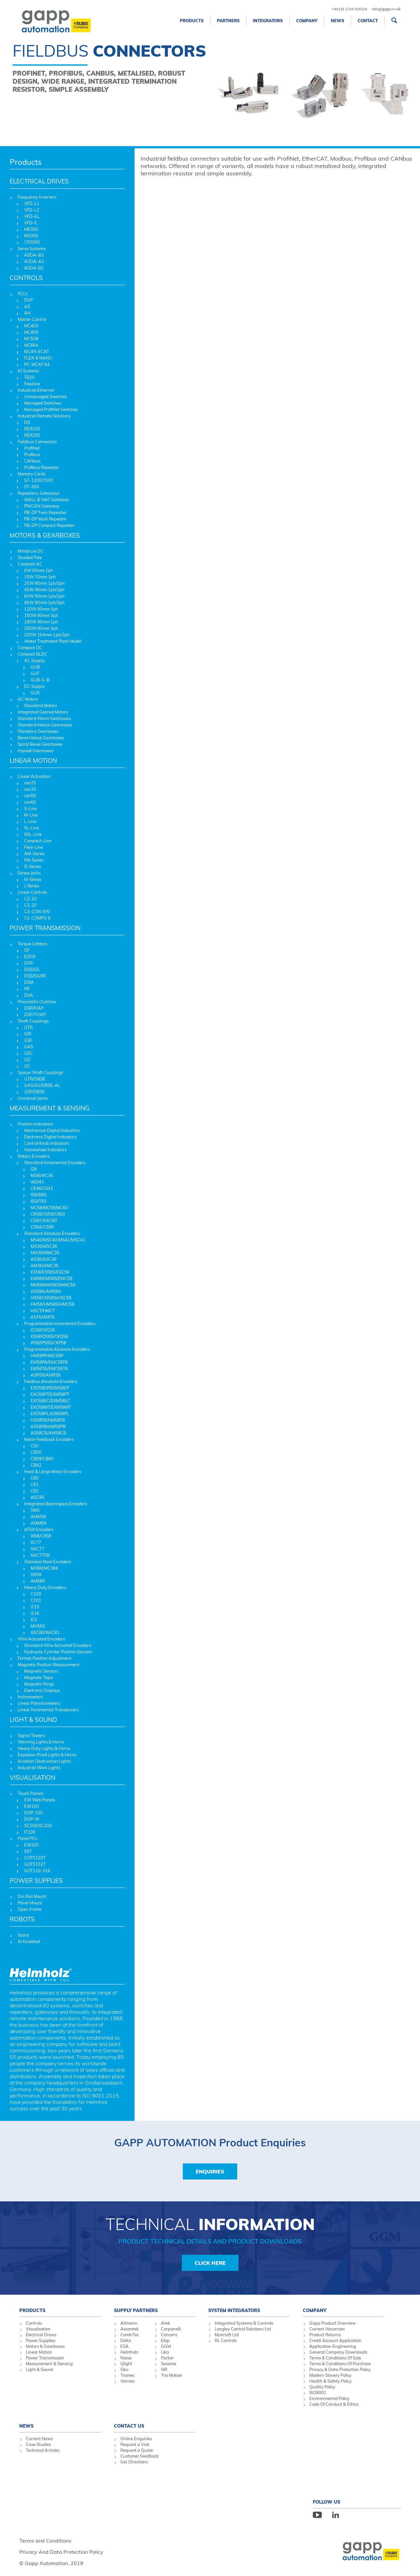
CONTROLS (26, 278)
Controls (34, 2323)
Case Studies (38, 2444)
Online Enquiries (136, 2438)
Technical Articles (43, 2450)
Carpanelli (171, 2328)
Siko (124, 2369)
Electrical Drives (41, 2334)
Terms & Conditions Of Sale (335, 2357)
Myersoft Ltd (227, 2334)
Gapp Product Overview (332, 2323)
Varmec (127, 2381)
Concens (169, 2334)
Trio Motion (171, 2375)
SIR (164, 2369)
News (337, 20)
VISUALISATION (32, 1777)
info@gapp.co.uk (386, 8)
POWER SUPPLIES (36, 1880)
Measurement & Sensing (49, 2363)
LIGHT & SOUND (33, 1719)
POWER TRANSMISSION (45, 928)
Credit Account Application (335, 2340)
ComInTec (129, 2334)
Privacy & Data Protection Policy (340, 2369)
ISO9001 (317, 2392)
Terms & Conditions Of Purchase (340, 2363)
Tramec (127, 2375)
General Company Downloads (338, 2352)
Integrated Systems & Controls (244, 2323)
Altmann (128, 2323)
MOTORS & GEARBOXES (45, 535)
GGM (166, 2346)
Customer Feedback (139, 2456)
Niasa (126, 2357)
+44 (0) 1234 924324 (349, 8)
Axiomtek (129, 2328)
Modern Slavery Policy (330, 2375)
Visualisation (38, 2328)
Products (192, 20)
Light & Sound (39, 2369)
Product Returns (325, 2334)
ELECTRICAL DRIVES (39, 181)
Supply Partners (136, 2310)
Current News (39, 2438)
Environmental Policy (329, 2398)
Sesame (168, 2363)
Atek (165, 2323)
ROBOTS (22, 1919)
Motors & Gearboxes (45, 2346)
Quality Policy (322, 2386)
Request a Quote (136, 2450)
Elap (165, 2340)
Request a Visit (134, 2444)
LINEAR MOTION (33, 760)
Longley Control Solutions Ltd (243, 2328)
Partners (228, 20)
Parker (167, 2357)
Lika (165, 2352)
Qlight (126, 2363)
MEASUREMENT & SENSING (49, 1108)
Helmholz (129, 2352)
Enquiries (210, 2171)
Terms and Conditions (45, 2540)
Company (307, 20)
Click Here (210, 2263)
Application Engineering (332, 2346)
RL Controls (226, 2340)
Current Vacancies (327, 2328)
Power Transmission (45, 2357)
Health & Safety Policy (330, 2381)
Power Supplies (40, 2340)
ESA (124, 2346)
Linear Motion (39, 2352)
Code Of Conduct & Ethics (334, 2404)
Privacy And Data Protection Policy (61, 2552)
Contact (368, 20)
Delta (125, 2340)
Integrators (268, 20)
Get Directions (134, 2461)
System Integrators (234, 2310)
